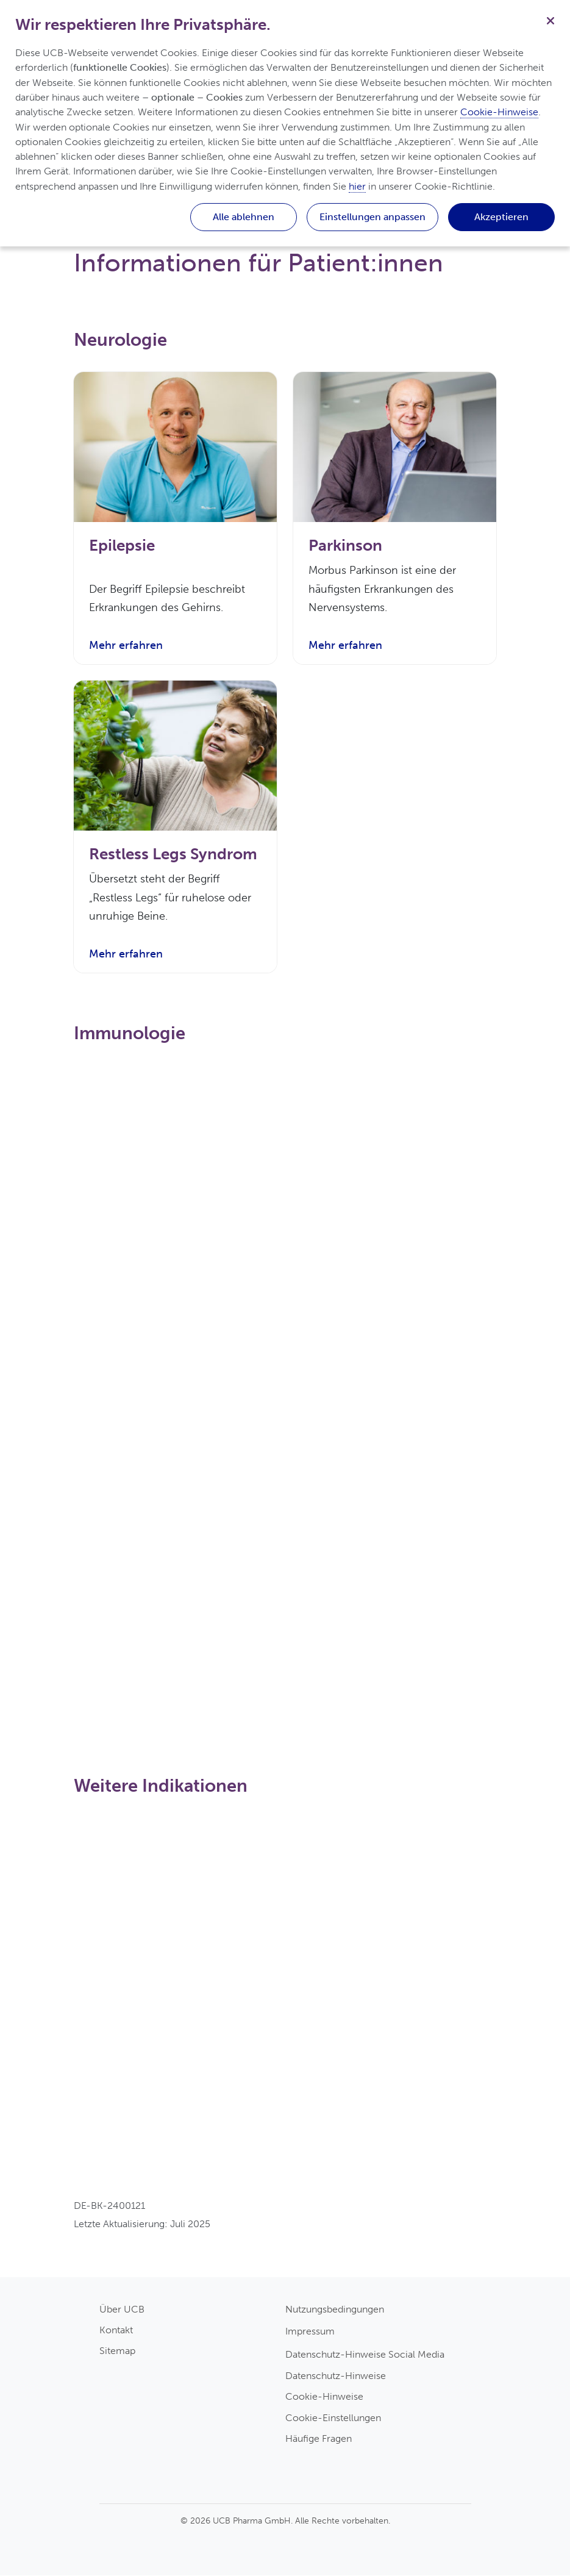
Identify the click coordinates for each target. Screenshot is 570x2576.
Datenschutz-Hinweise (335, 2376)
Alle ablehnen (243, 217)
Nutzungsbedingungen (334, 2310)
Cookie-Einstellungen (333, 2418)
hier (357, 186)
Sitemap (117, 2352)
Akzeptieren (501, 217)
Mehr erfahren (126, 645)
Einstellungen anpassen (372, 217)
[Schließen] (550, 19)
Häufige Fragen (318, 2439)
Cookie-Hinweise (324, 2397)
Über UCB (121, 2310)
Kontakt (116, 2330)
